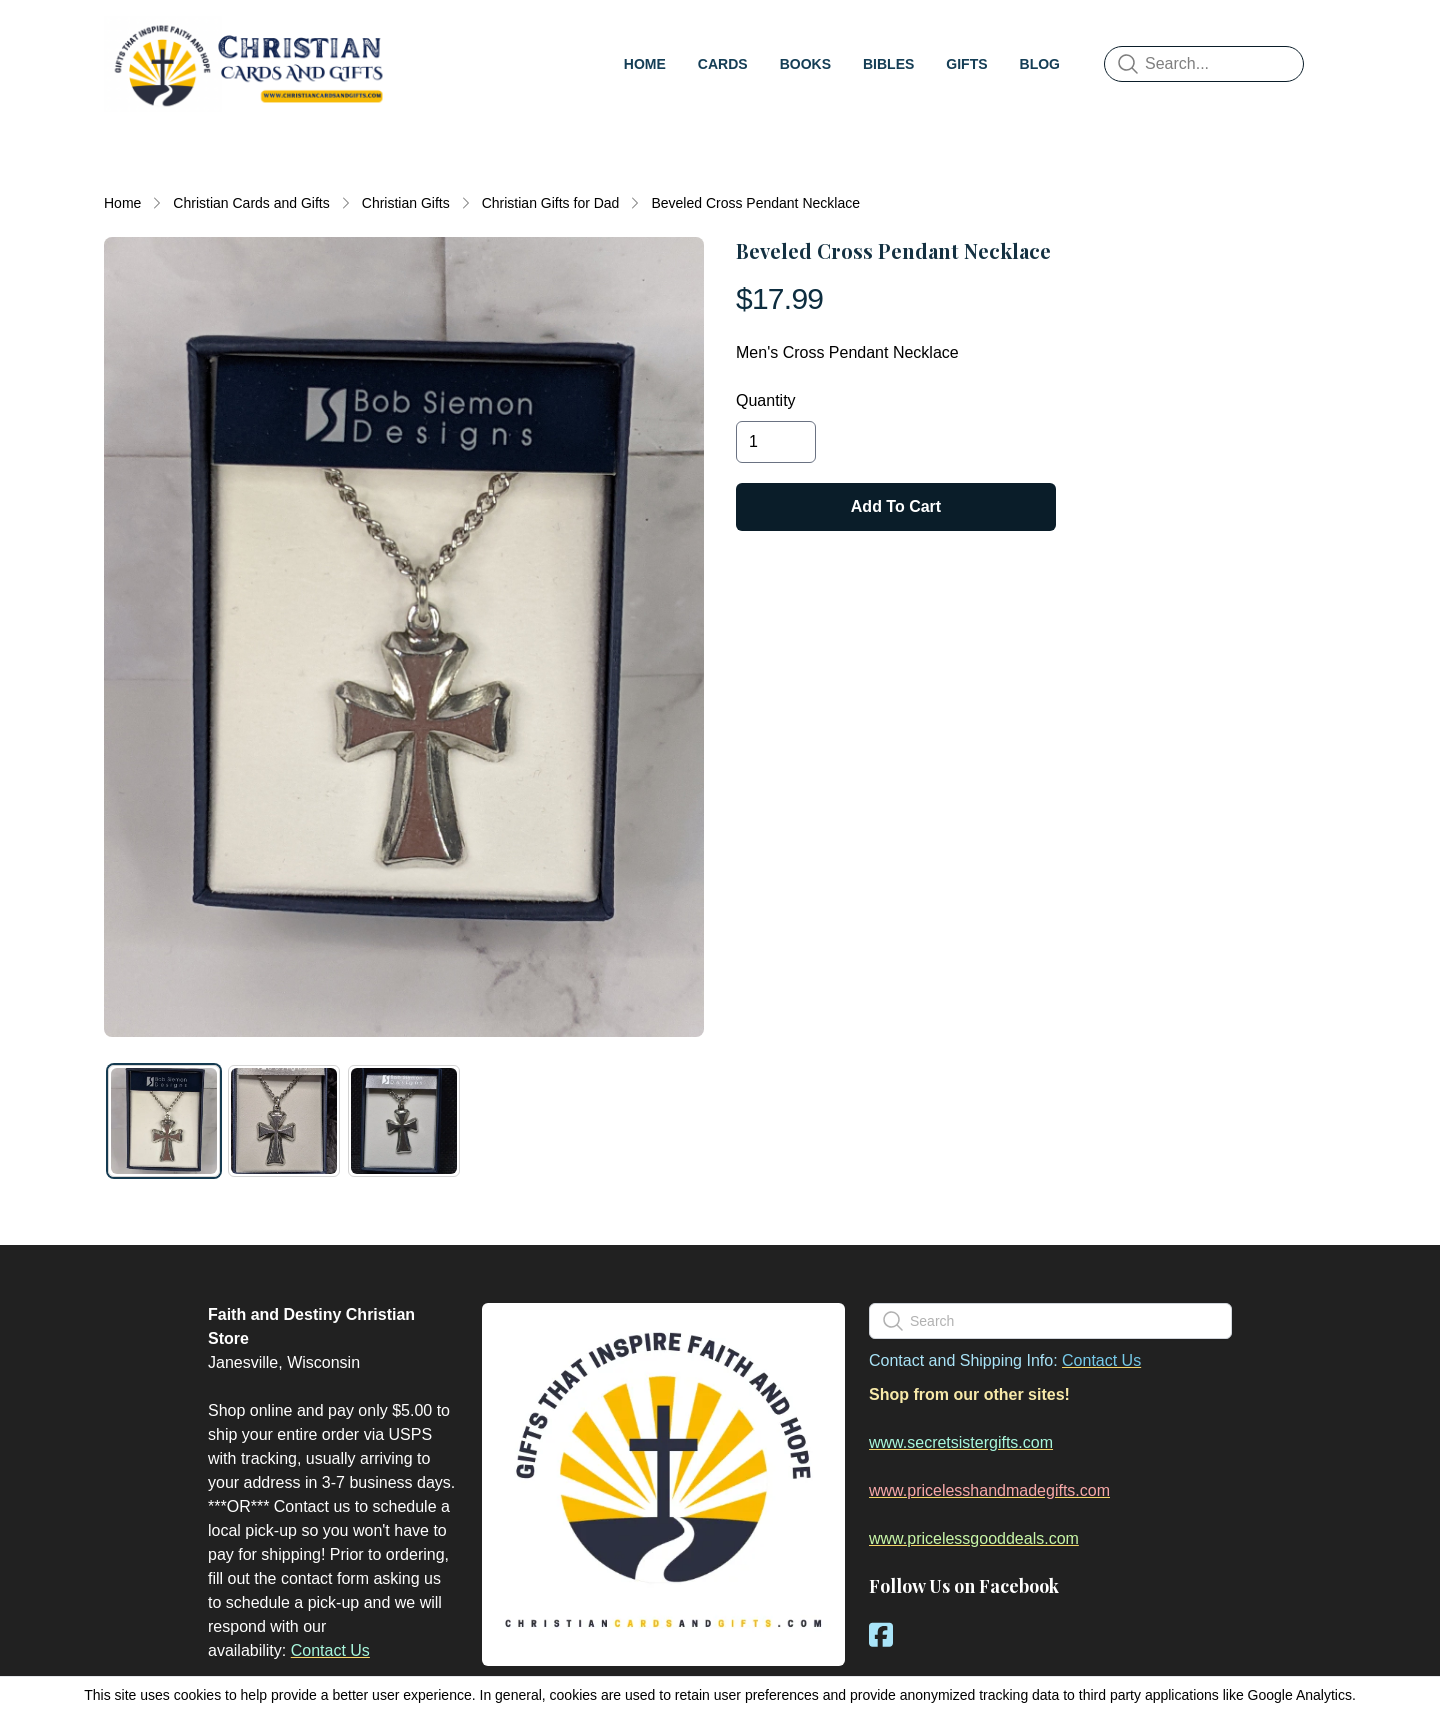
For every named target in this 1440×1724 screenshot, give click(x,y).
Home (122, 203)
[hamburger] (416, 36)
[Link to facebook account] (881, 1634)
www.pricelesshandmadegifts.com (989, 1490)
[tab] (164, 1121)
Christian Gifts (406, 203)
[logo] (248, 64)
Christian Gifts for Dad (551, 203)
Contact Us (330, 1650)
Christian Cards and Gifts (251, 203)
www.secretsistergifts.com (961, 1442)
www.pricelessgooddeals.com (974, 1538)
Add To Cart (896, 506)
